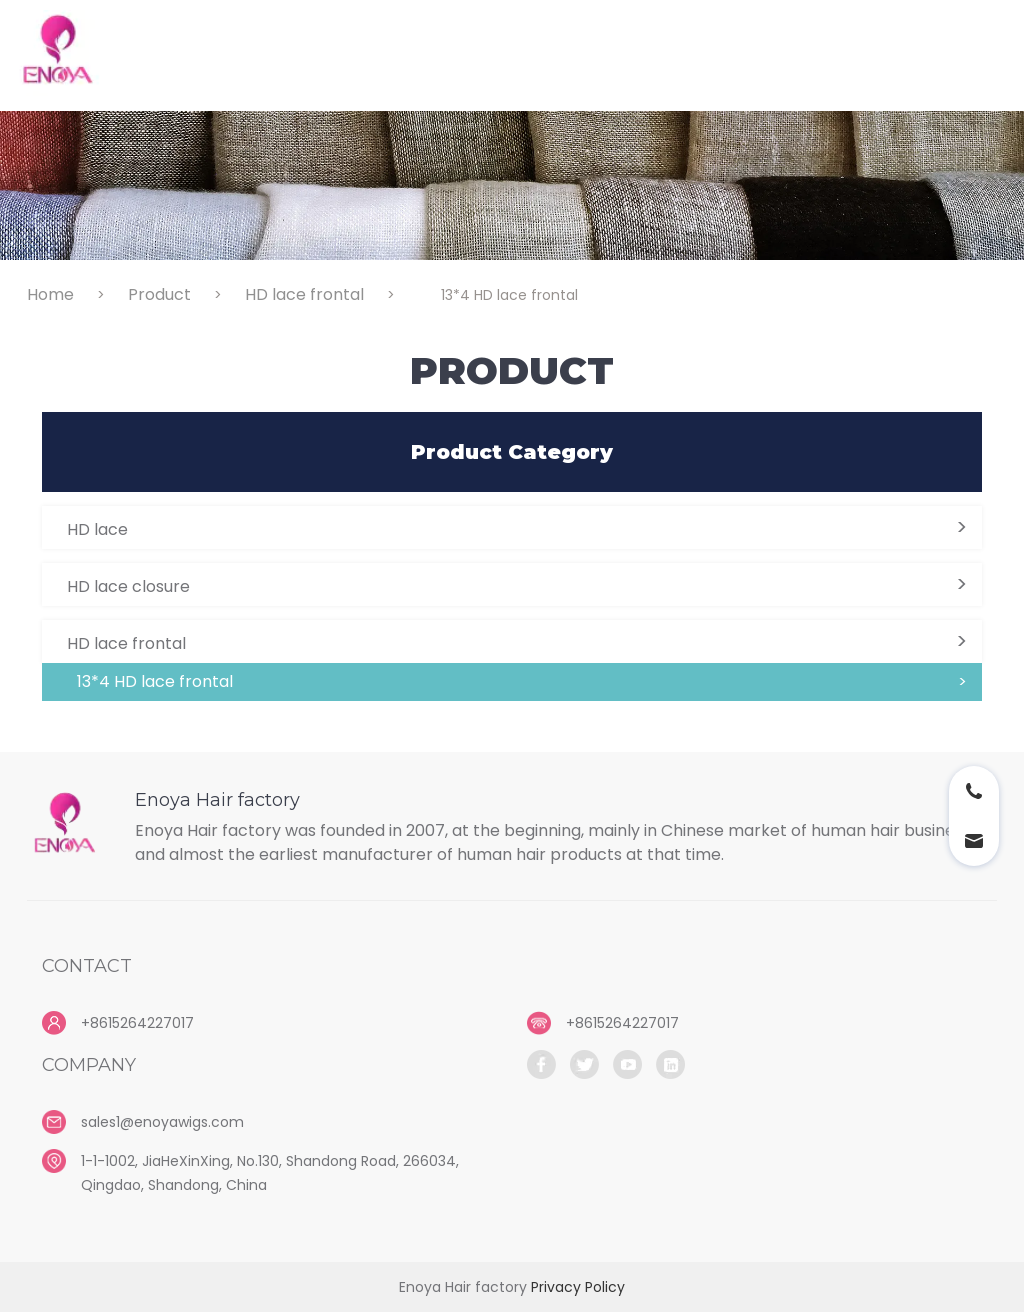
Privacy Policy (578, 1287)
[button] (512, 527)
